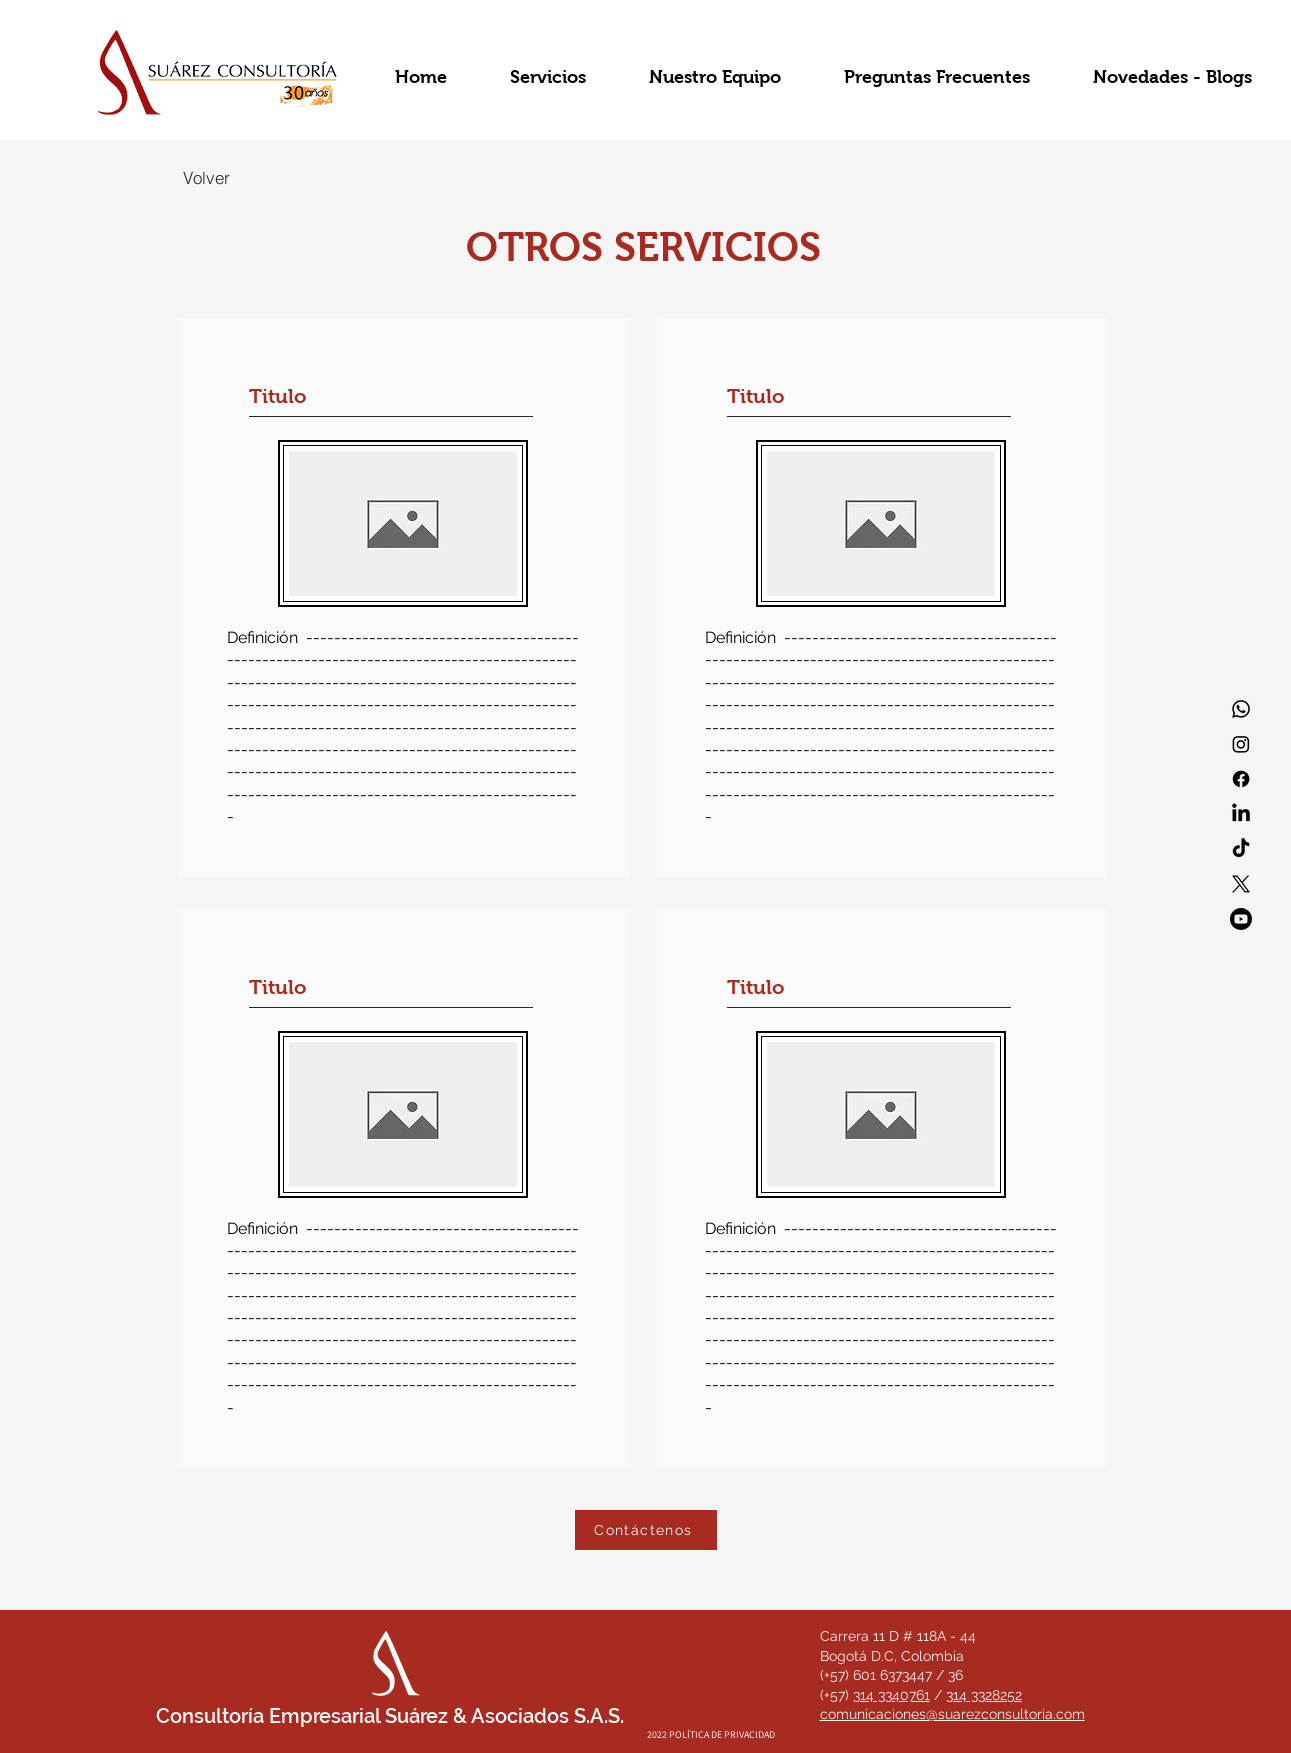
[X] (1241, 884)
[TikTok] (1241, 849)
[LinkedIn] (1241, 814)
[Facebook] (1241, 779)
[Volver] (206, 177)
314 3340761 (891, 1695)
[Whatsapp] (1241, 709)
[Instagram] (1241, 744)
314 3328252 (984, 1695)
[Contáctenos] (646, 1530)
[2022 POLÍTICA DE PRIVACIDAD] (711, 1734)
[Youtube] (1241, 919)
